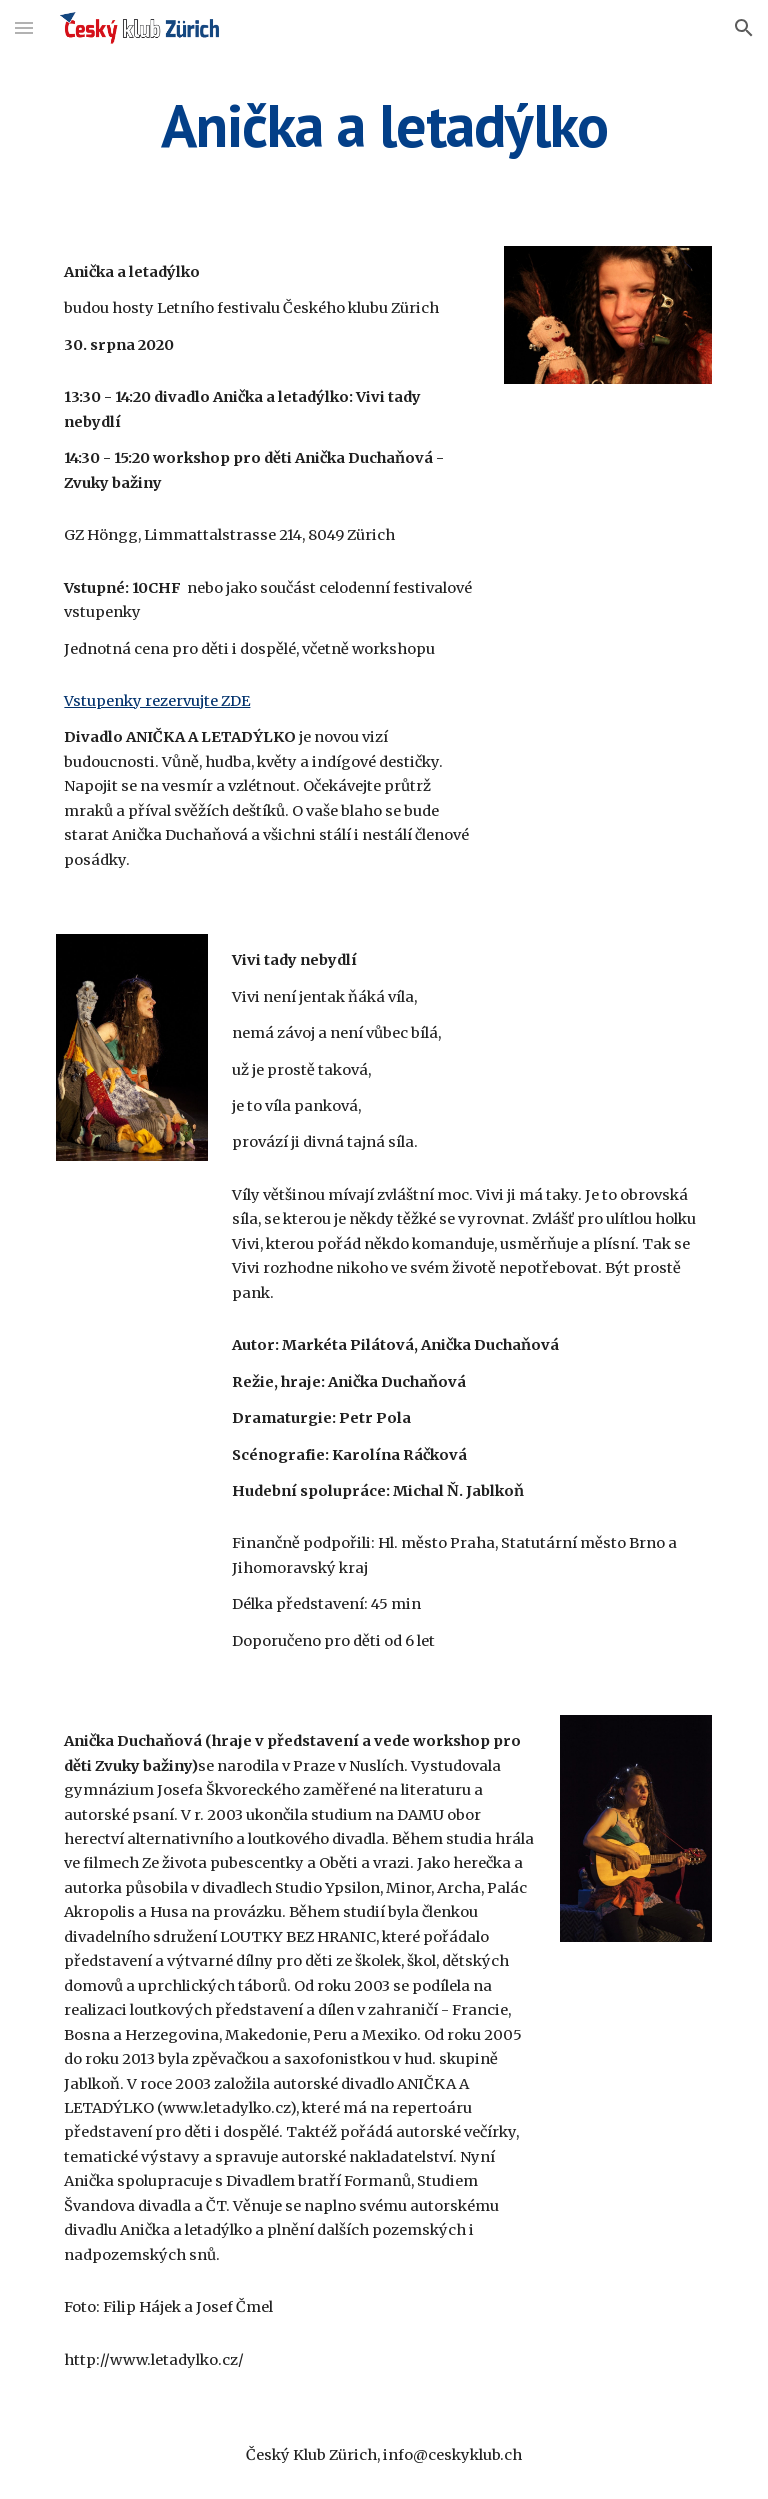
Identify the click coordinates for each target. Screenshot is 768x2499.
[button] (24, 27)
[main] (383, 125)
